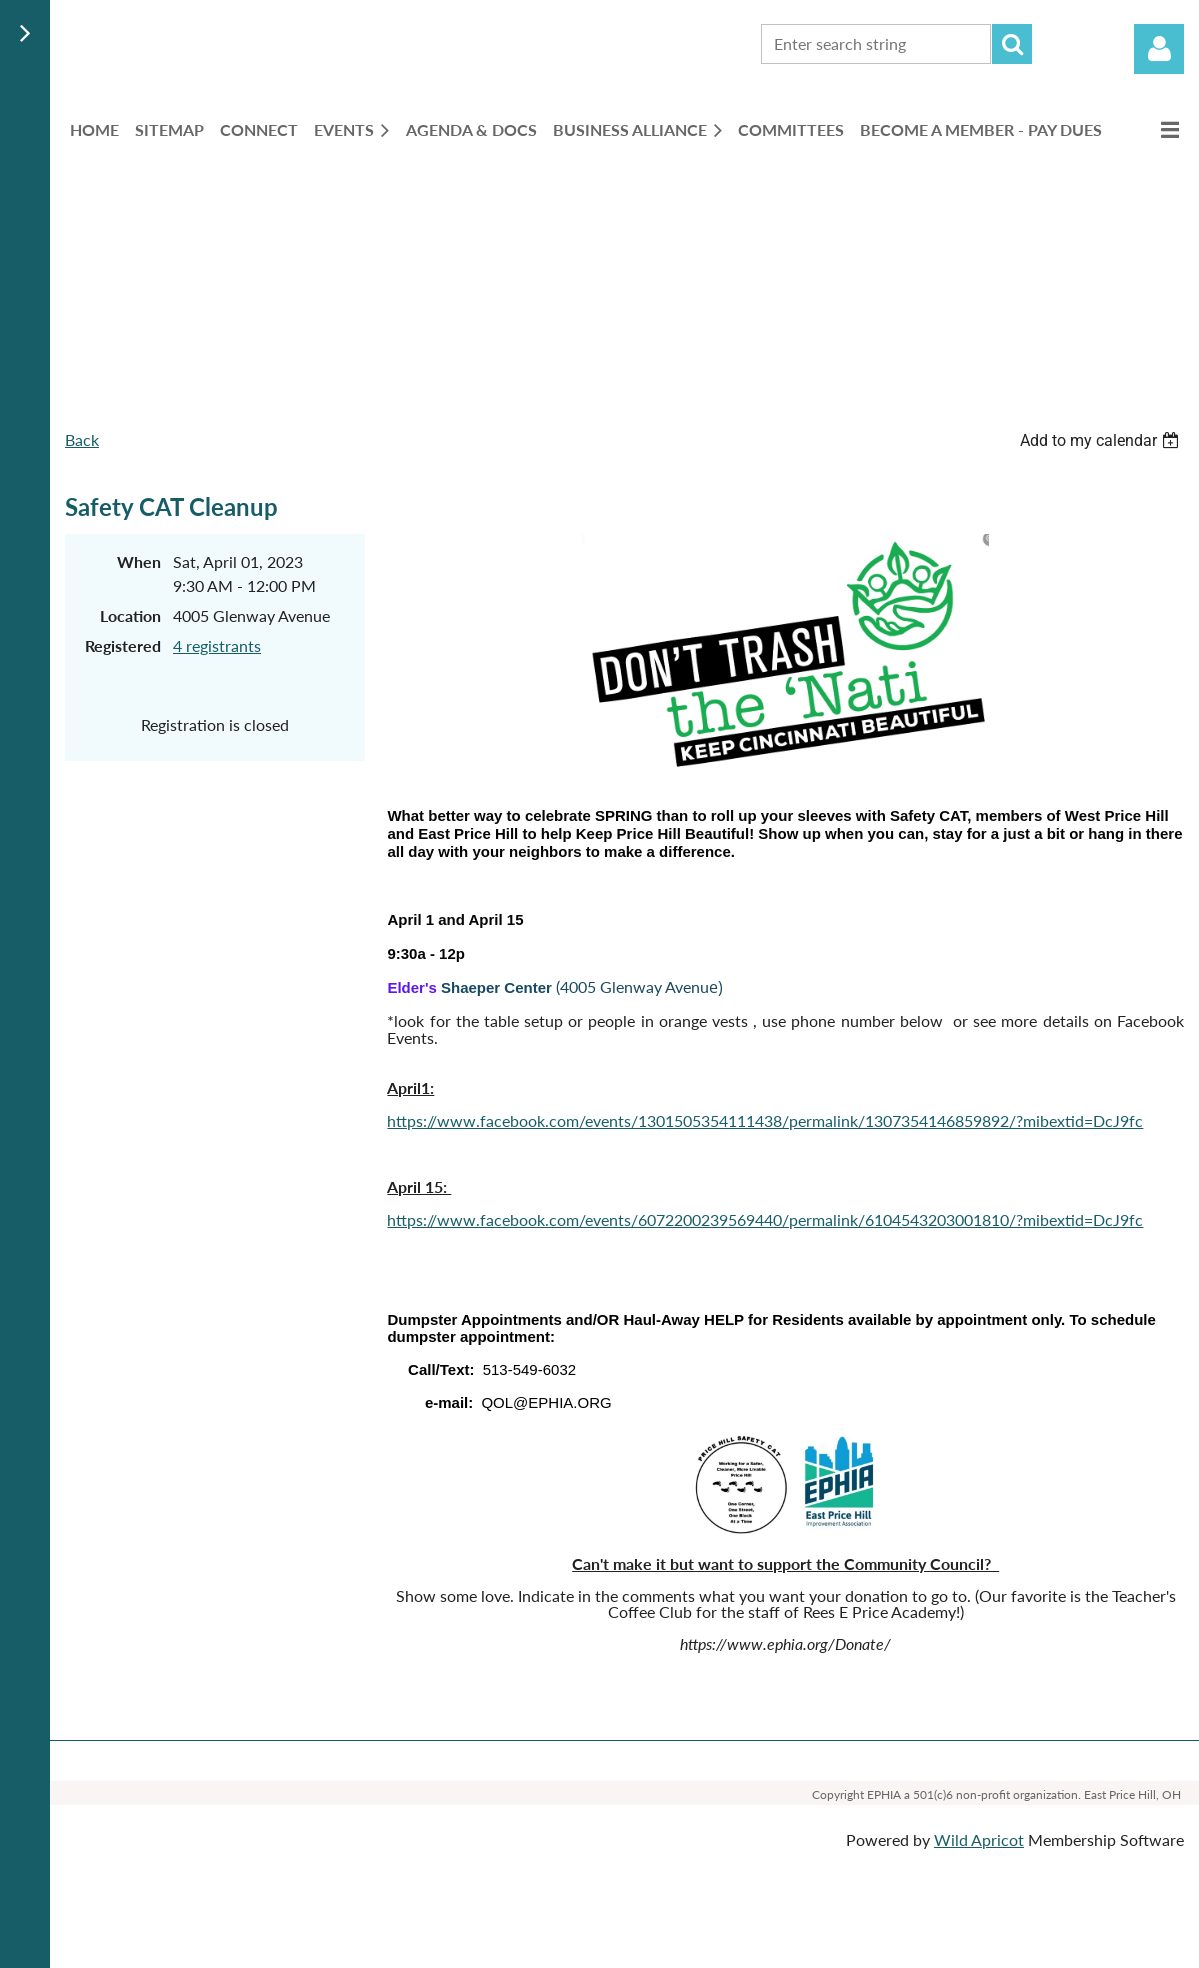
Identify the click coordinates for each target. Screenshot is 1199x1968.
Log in (1159, 49)
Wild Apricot (979, 1839)
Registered (123, 645)
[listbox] (1102, 440)
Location (130, 615)
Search (1012, 44)
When (139, 561)
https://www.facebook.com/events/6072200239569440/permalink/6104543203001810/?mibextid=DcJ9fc (765, 1219)
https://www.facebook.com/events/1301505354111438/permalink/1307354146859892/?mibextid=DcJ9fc (765, 1120)
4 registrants (217, 645)
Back (82, 439)
